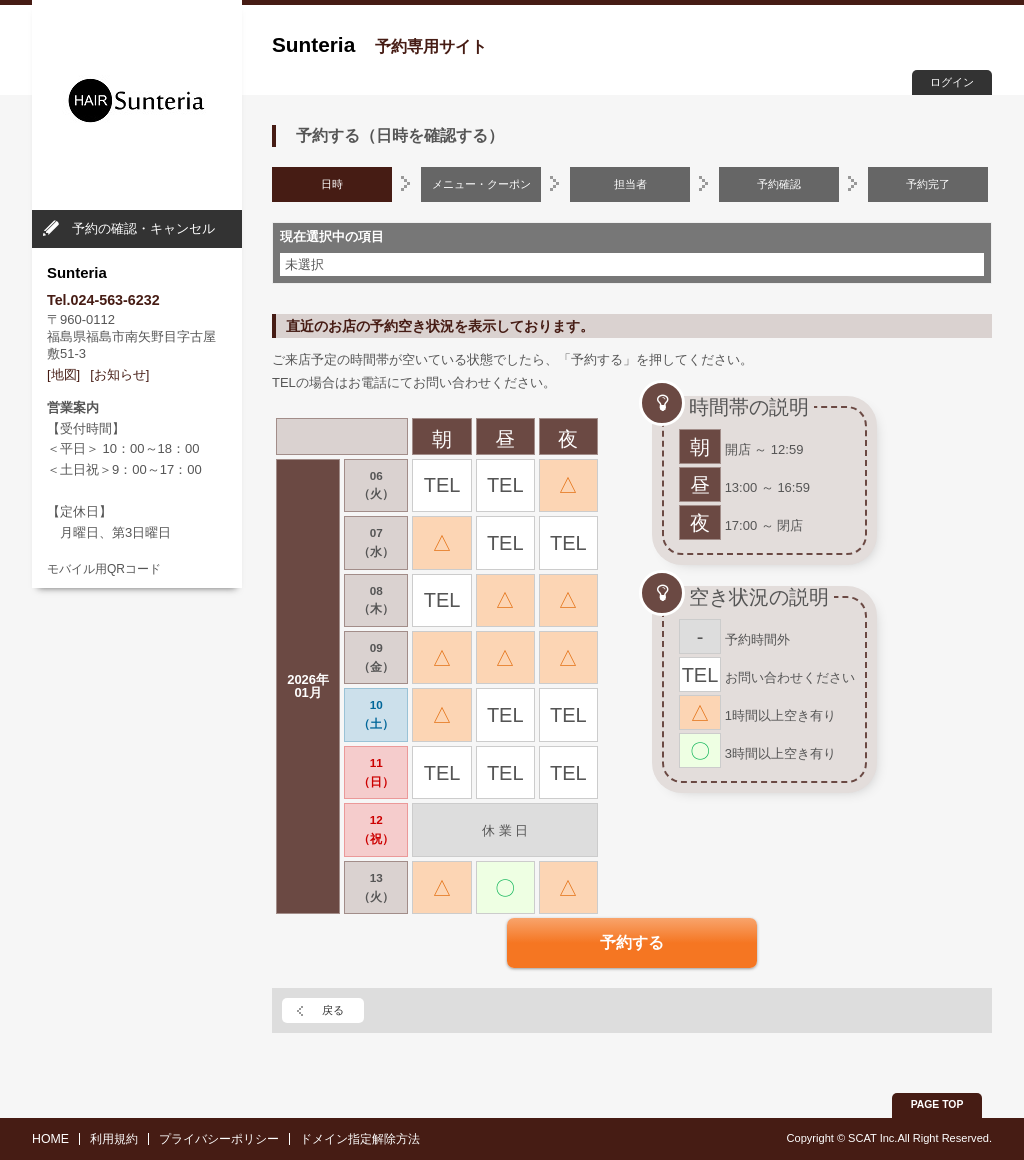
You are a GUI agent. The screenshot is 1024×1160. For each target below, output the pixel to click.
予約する (632, 942)
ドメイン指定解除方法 (360, 1139)
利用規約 (114, 1139)
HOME (50, 1139)
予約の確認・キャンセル (143, 228)
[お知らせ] (119, 374)
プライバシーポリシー (219, 1139)
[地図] (63, 374)
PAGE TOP (937, 1104)
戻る (333, 1010)
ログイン (952, 82)
